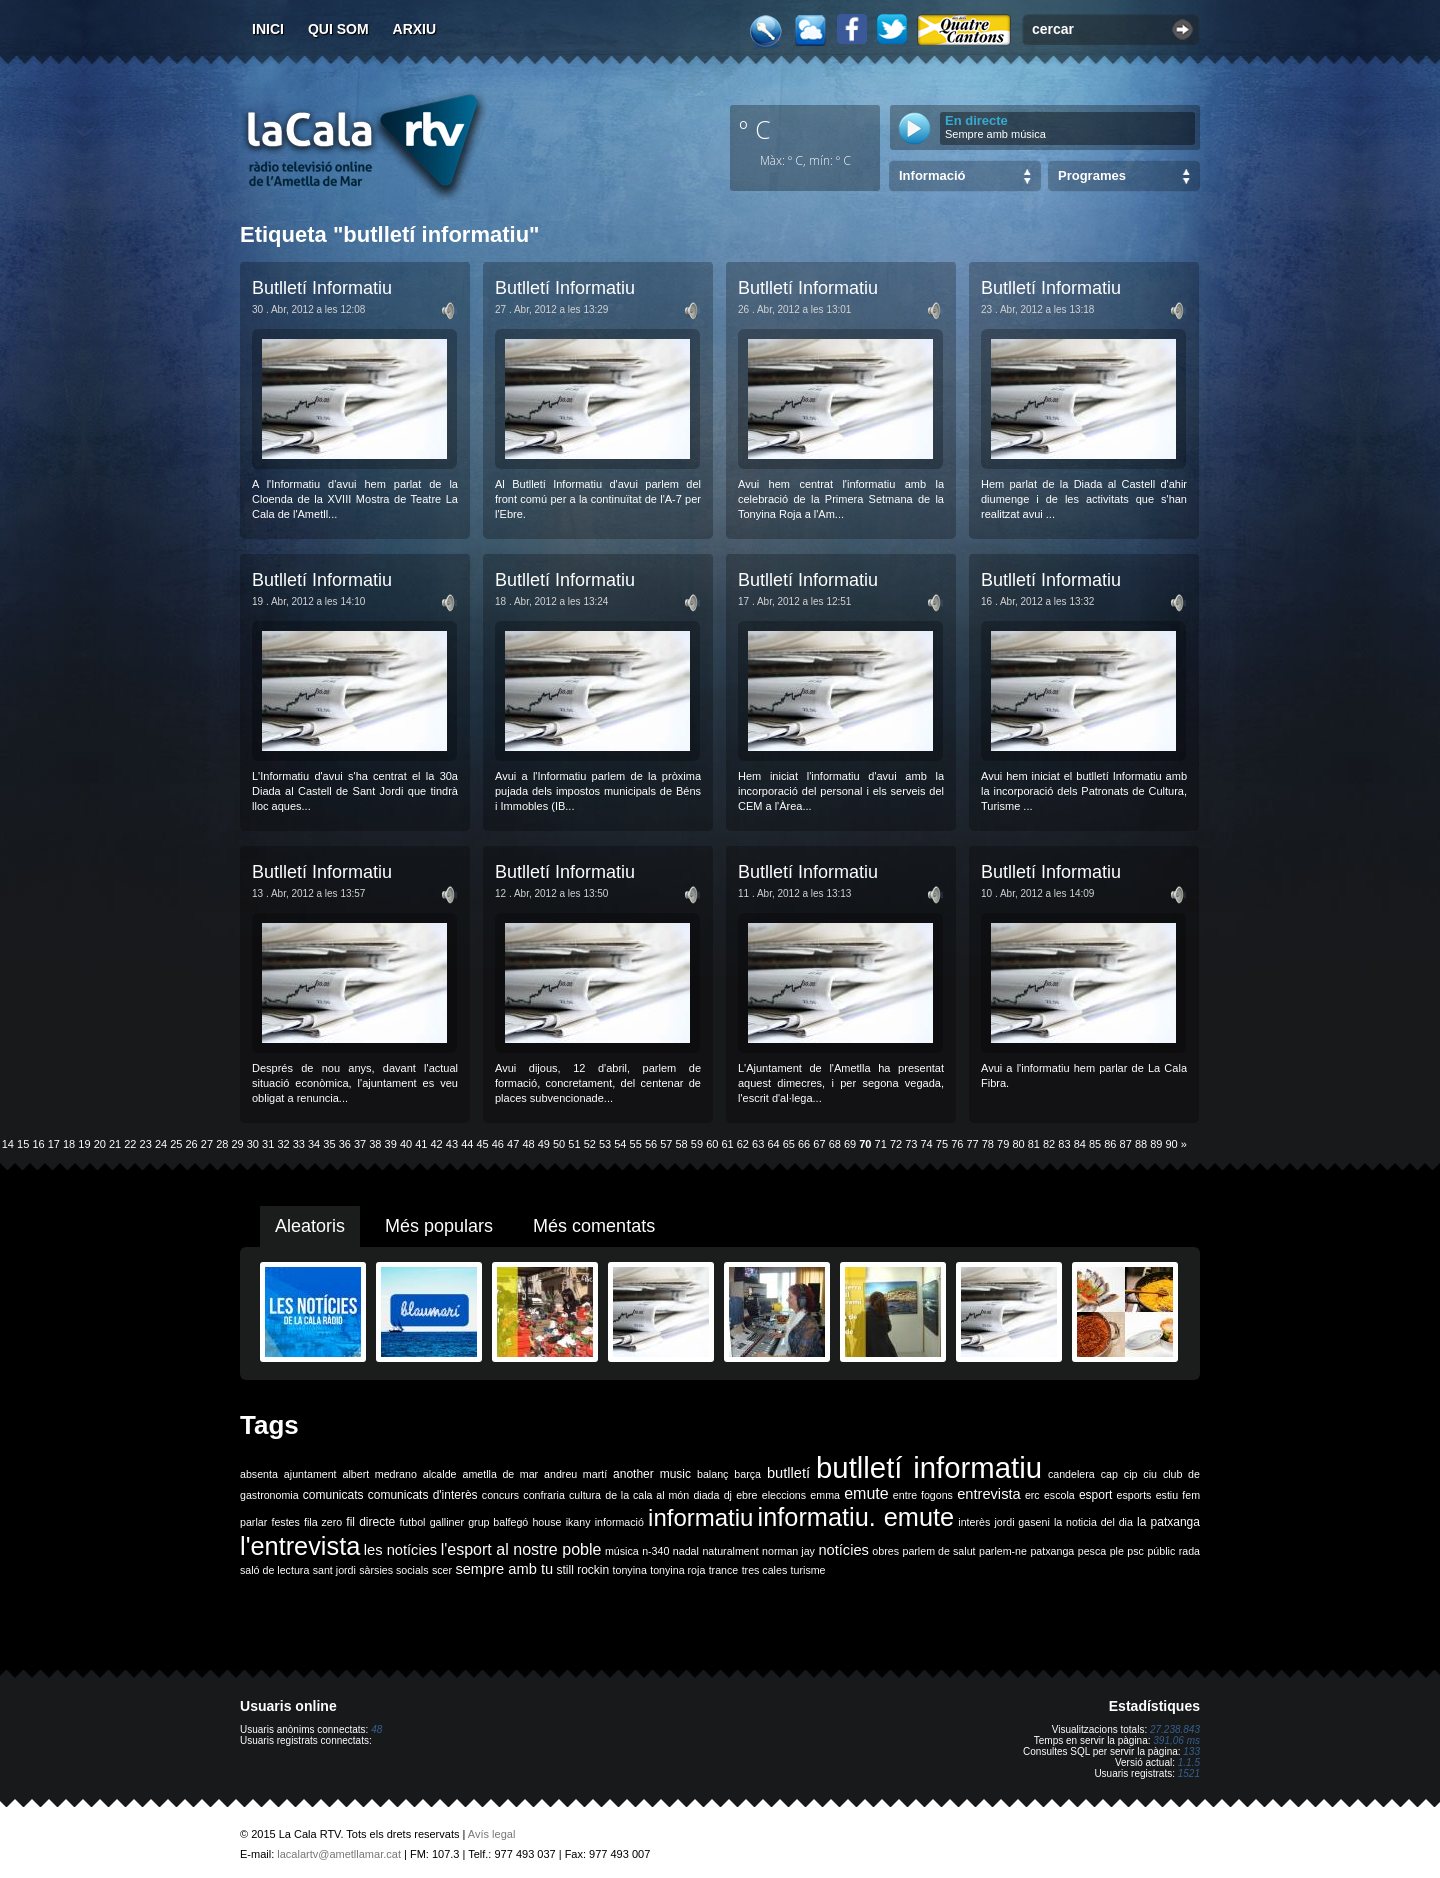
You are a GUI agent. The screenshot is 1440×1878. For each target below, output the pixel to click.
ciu (1150, 1474)
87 (1126, 1144)
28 (222, 1144)
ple (1117, 1551)
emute (866, 1493)
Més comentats (594, 1226)
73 (911, 1144)
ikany (578, 1522)
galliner (447, 1522)
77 (972, 1144)
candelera (1071, 1474)
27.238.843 (1175, 1729)
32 (283, 1144)
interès (974, 1522)
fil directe (370, 1522)
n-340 (655, 1551)
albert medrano (380, 1474)
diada (706, 1495)
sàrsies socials (393, 1570)
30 (253, 1144)
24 (161, 1144)
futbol (412, 1522)
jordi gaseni (1021, 1522)
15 (23, 1144)
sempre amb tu (504, 1569)
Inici (268, 29)
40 (406, 1144)
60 (712, 1144)
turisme (808, 1570)
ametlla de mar (500, 1474)
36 (345, 1144)
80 (1018, 1144)
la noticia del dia (1093, 1522)
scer (442, 1570)
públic (1161, 1551)
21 (115, 1144)
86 (1110, 1144)
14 (8, 1144)
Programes (1092, 175)
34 (314, 1144)
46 (498, 1144)
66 (804, 1144)
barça (747, 1474)
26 (192, 1144)
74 (927, 1144)
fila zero (323, 1522)
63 (758, 1144)
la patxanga (1168, 1522)
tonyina (630, 1570)
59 (697, 1144)
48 (528, 1144)
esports (1133, 1495)
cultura (585, 1495)
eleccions (784, 1495)
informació (619, 1522)
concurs (500, 1495)
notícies (843, 1550)
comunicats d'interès (423, 1495)
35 (329, 1144)
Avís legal (492, 1834)
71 (881, 1144)
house (546, 1522)
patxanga (1052, 1551)
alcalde (440, 1474)
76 (957, 1144)
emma (825, 1495)
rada (1189, 1551)
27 (207, 1144)
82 (1049, 1144)
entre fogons (923, 1495)
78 (988, 1144)
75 (942, 1144)
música (622, 1551)
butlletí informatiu (929, 1467)
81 (1034, 1144)
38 (375, 1144)
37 (360, 1144)
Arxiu (415, 29)
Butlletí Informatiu (322, 288)
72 (896, 1144)
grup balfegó (498, 1522)
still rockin (582, 1570)
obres (885, 1551)
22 (130, 1144)
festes (285, 1522)
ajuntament (310, 1474)
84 (1080, 1144)
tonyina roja (677, 1570)
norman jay (788, 1551)
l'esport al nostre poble (521, 1549)
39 (391, 1144)
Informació (932, 175)
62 (743, 1144)
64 (773, 1144)
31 (268, 1144)
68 (835, 1144)
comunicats (333, 1495)
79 (1003, 1144)
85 (1095, 1144)
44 (467, 1144)
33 (299, 1144)
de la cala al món (647, 1495)
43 (452, 1144)
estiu (1167, 1495)
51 (574, 1144)
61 (727, 1144)
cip (1131, 1474)
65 (789, 1144)
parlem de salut (938, 1551)
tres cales (765, 1570)
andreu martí (575, 1474)
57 (666, 1144)
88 (1141, 1144)
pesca (1092, 1551)
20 (100, 1144)
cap (1109, 1474)
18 (69, 1144)
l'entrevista (300, 1546)
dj (728, 1495)
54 (620, 1144)
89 (1156, 1144)
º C (755, 129)
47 (513, 1144)
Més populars (439, 1226)
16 (38, 1144)
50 (559, 1144)
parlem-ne (1003, 1551)
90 (1172, 1144)
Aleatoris (310, 1226)
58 (682, 1144)
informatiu (700, 1517)
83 (1064, 1144)
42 (437, 1144)
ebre (746, 1495)
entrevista (989, 1494)
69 (850, 1144)
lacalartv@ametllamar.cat (339, 1854)
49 (544, 1144)
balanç (712, 1474)
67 (819, 1144)
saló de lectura (274, 1570)
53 (605, 1144)
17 (54, 1144)
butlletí (788, 1473)
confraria (543, 1495)
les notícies (400, 1550)
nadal (686, 1551)
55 (636, 1144)
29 (237, 1144)
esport (1095, 1495)
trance (724, 1570)
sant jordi (334, 1570)
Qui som (338, 29)
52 (590, 1144)
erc (1032, 1495)
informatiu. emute (856, 1517)
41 (421, 1144)
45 (482, 1144)
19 (84, 1144)
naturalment (730, 1551)
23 (146, 1144)
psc (1135, 1551)
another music (652, 1474)
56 (651, 1144)
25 (176, 1144)
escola (1059, 1495)
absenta (259, 1474)
